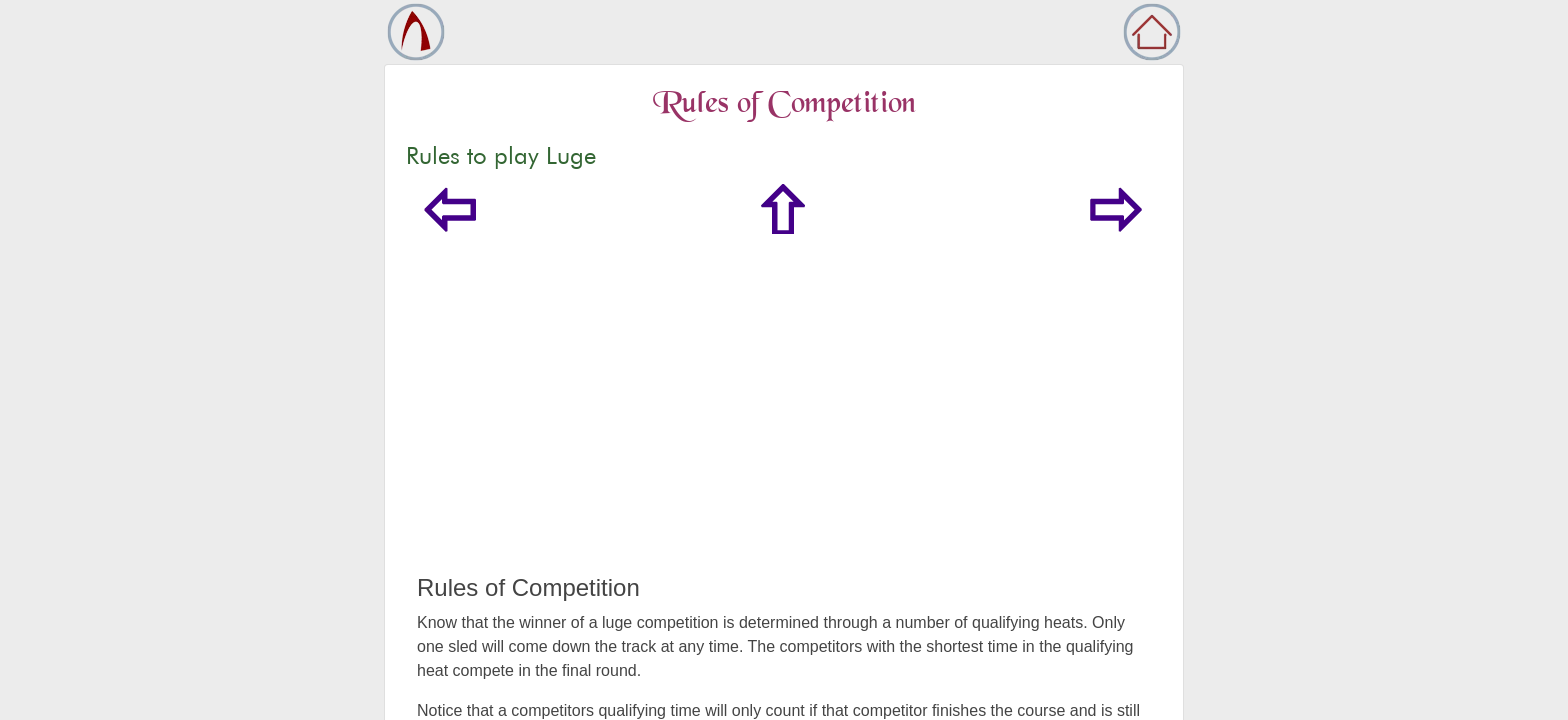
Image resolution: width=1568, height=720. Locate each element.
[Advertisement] (784, 424)
